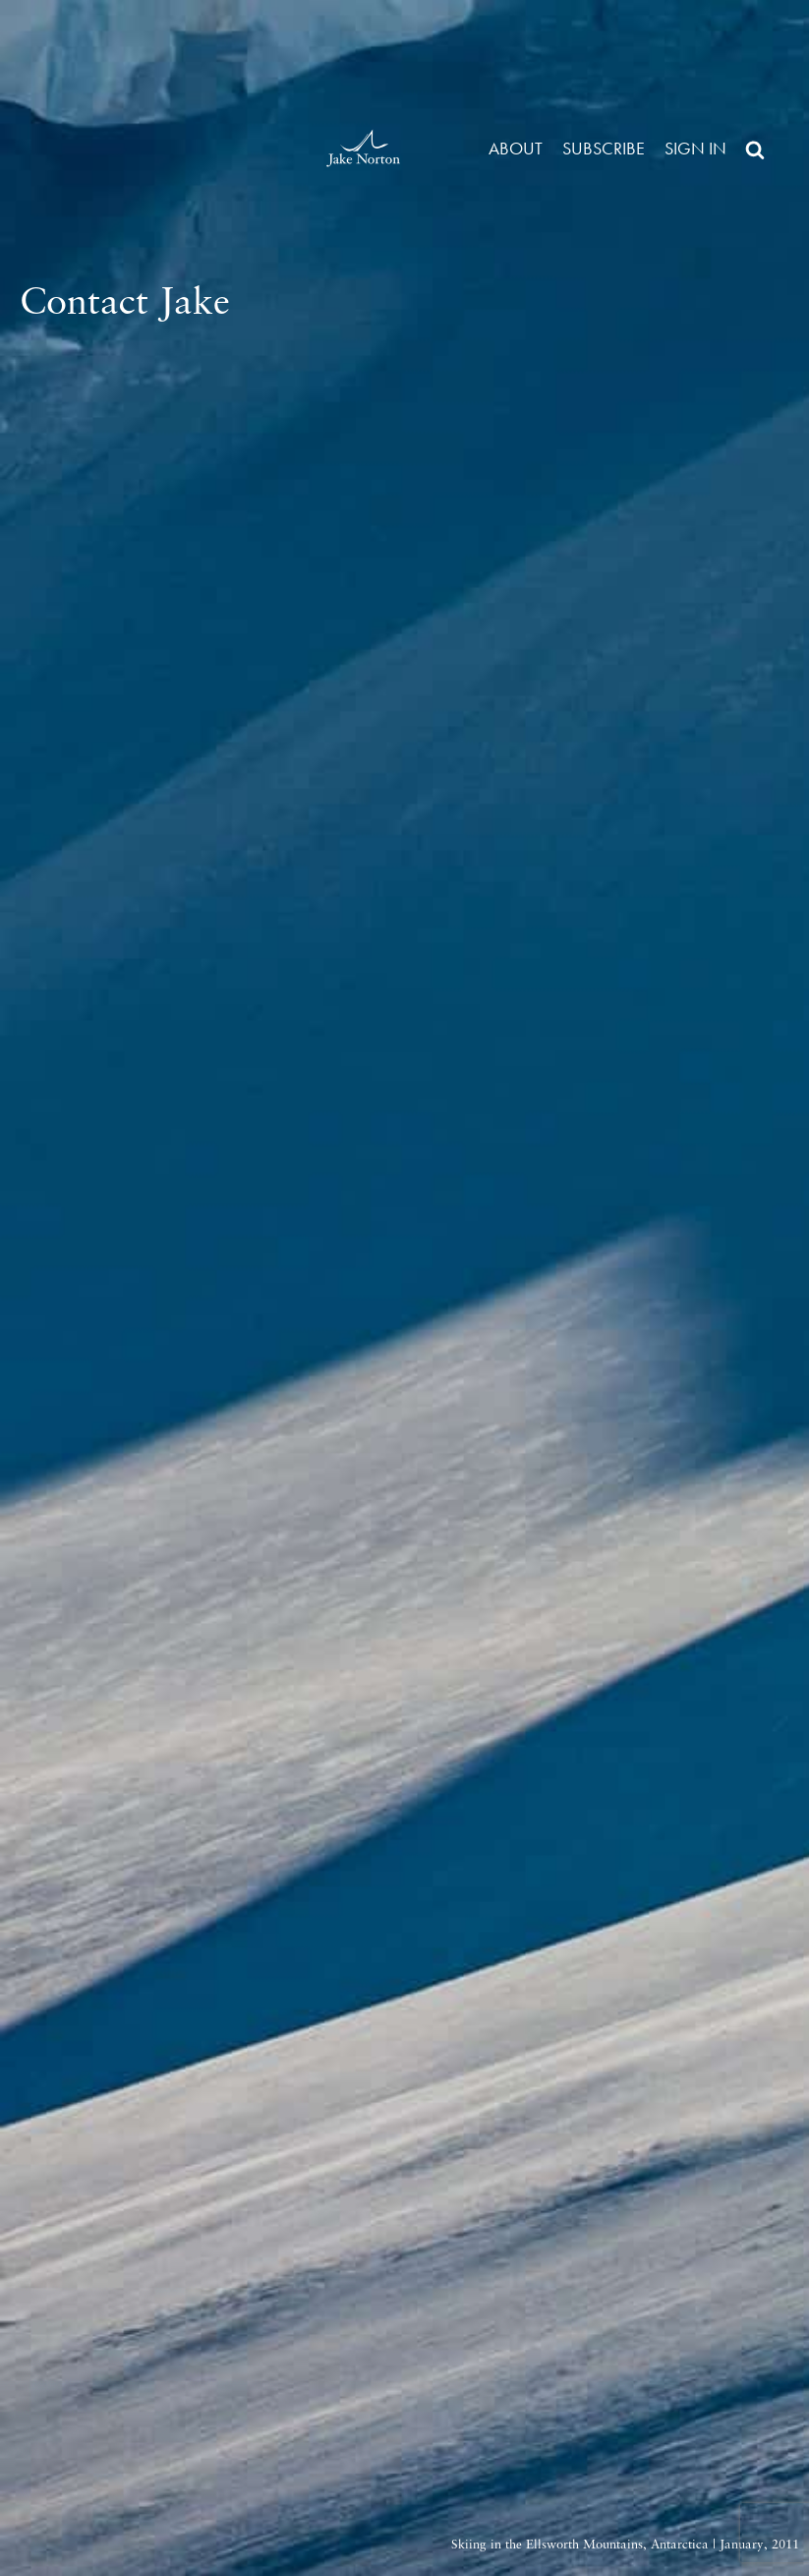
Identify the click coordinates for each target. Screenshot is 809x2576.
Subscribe (603, 148)
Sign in (695, 148)
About (516, 148)
